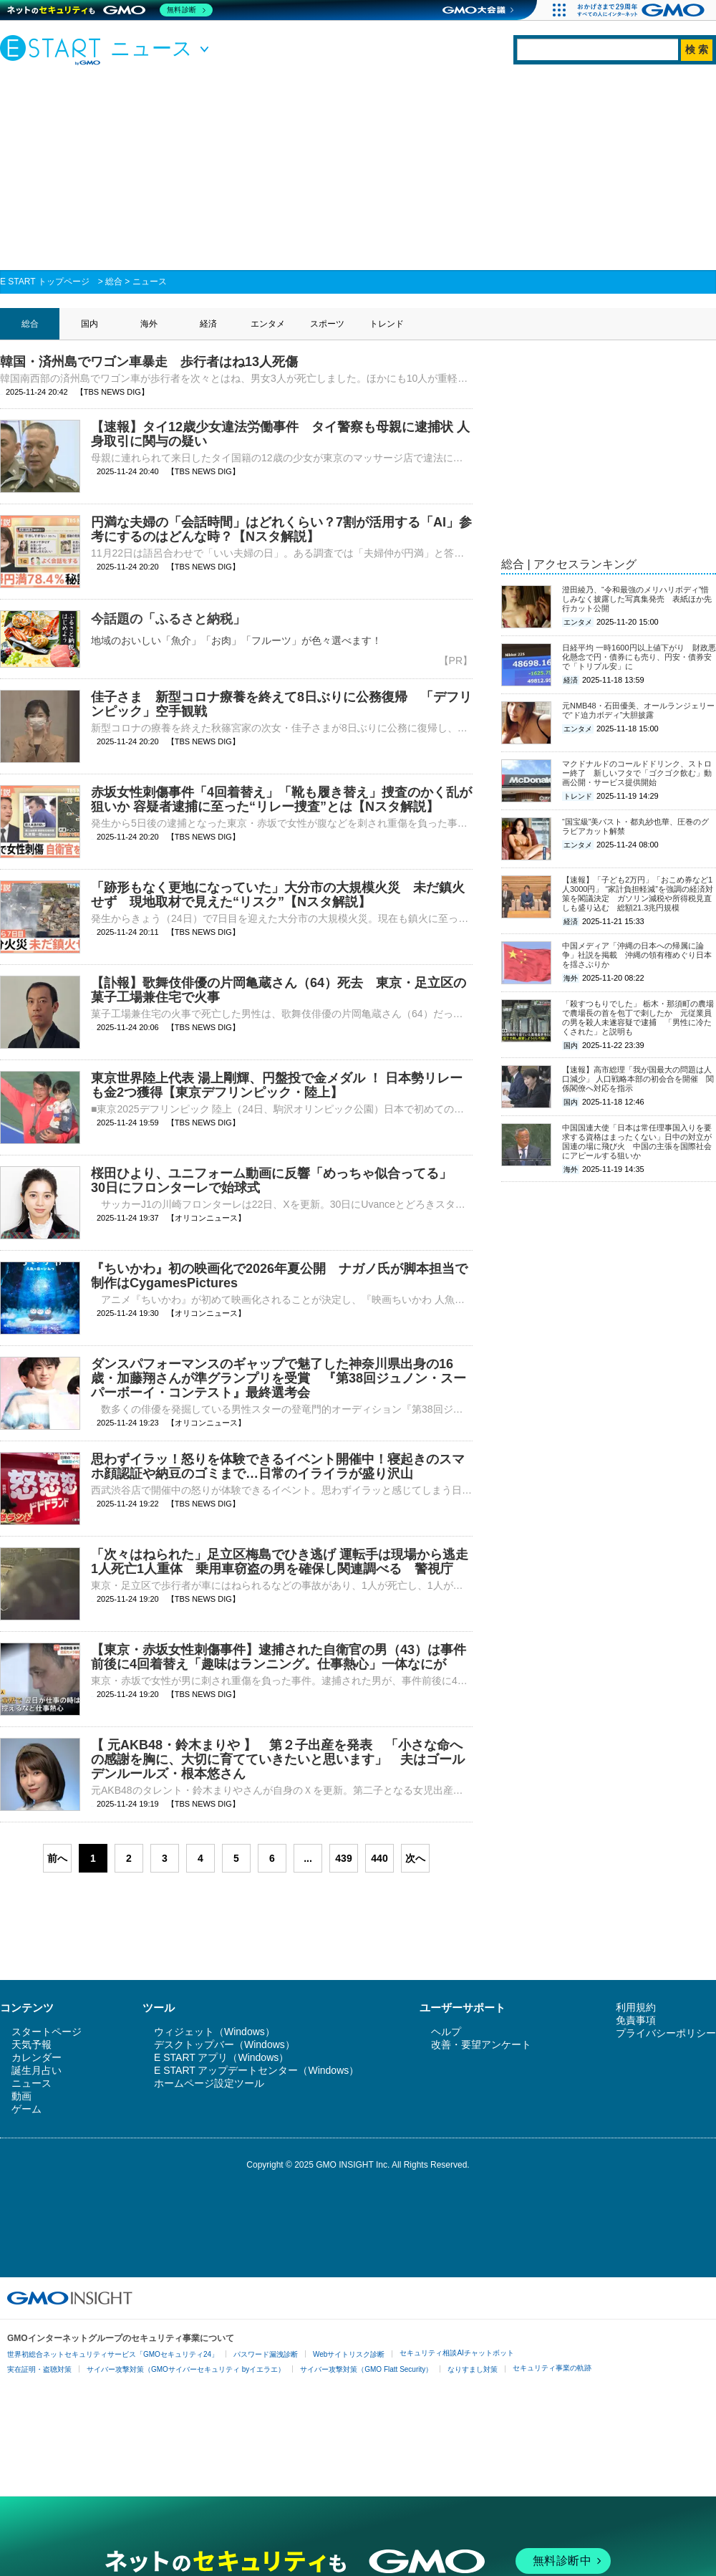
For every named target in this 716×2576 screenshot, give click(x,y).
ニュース (149, 282)
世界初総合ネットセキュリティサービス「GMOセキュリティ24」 (112, 2354)
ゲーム (26, 2109)
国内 (89, 324)
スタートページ (46, 2031)
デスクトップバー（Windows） (224, 2044)
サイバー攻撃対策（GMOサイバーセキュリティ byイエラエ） (186, 2369)
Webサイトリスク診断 (348, 2354)
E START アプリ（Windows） (221, 2057)
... (308, 1858)
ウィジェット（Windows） (214, 2031)
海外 (149, 324)
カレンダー (36, 2057)
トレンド (386, 324)
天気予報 (31, 2044)
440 (379, 1858)
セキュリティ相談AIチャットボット (456, 2353)
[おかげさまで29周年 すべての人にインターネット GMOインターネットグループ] (642, 10)
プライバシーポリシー (666, 2033)
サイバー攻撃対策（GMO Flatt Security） (366, 2369)
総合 (113, 282)
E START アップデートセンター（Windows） (256, 2070)
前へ (57, 1858)
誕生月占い (36, 2070)
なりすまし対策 (473, 2369)
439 (343, 1858)
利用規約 (636, 2007)
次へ (415, 1858)
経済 (208, 324)
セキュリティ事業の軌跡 (552, 2368)
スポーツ (327, 324)
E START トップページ (45, 282)
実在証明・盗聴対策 (39, 2369)
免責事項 (636, 2020)
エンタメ (268, 324)
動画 (21, 2096)
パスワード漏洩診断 (265, 2354)
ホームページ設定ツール (209, 2083)
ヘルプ (446, 2031)
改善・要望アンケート (481, 2044)
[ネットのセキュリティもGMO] (110, 10)
